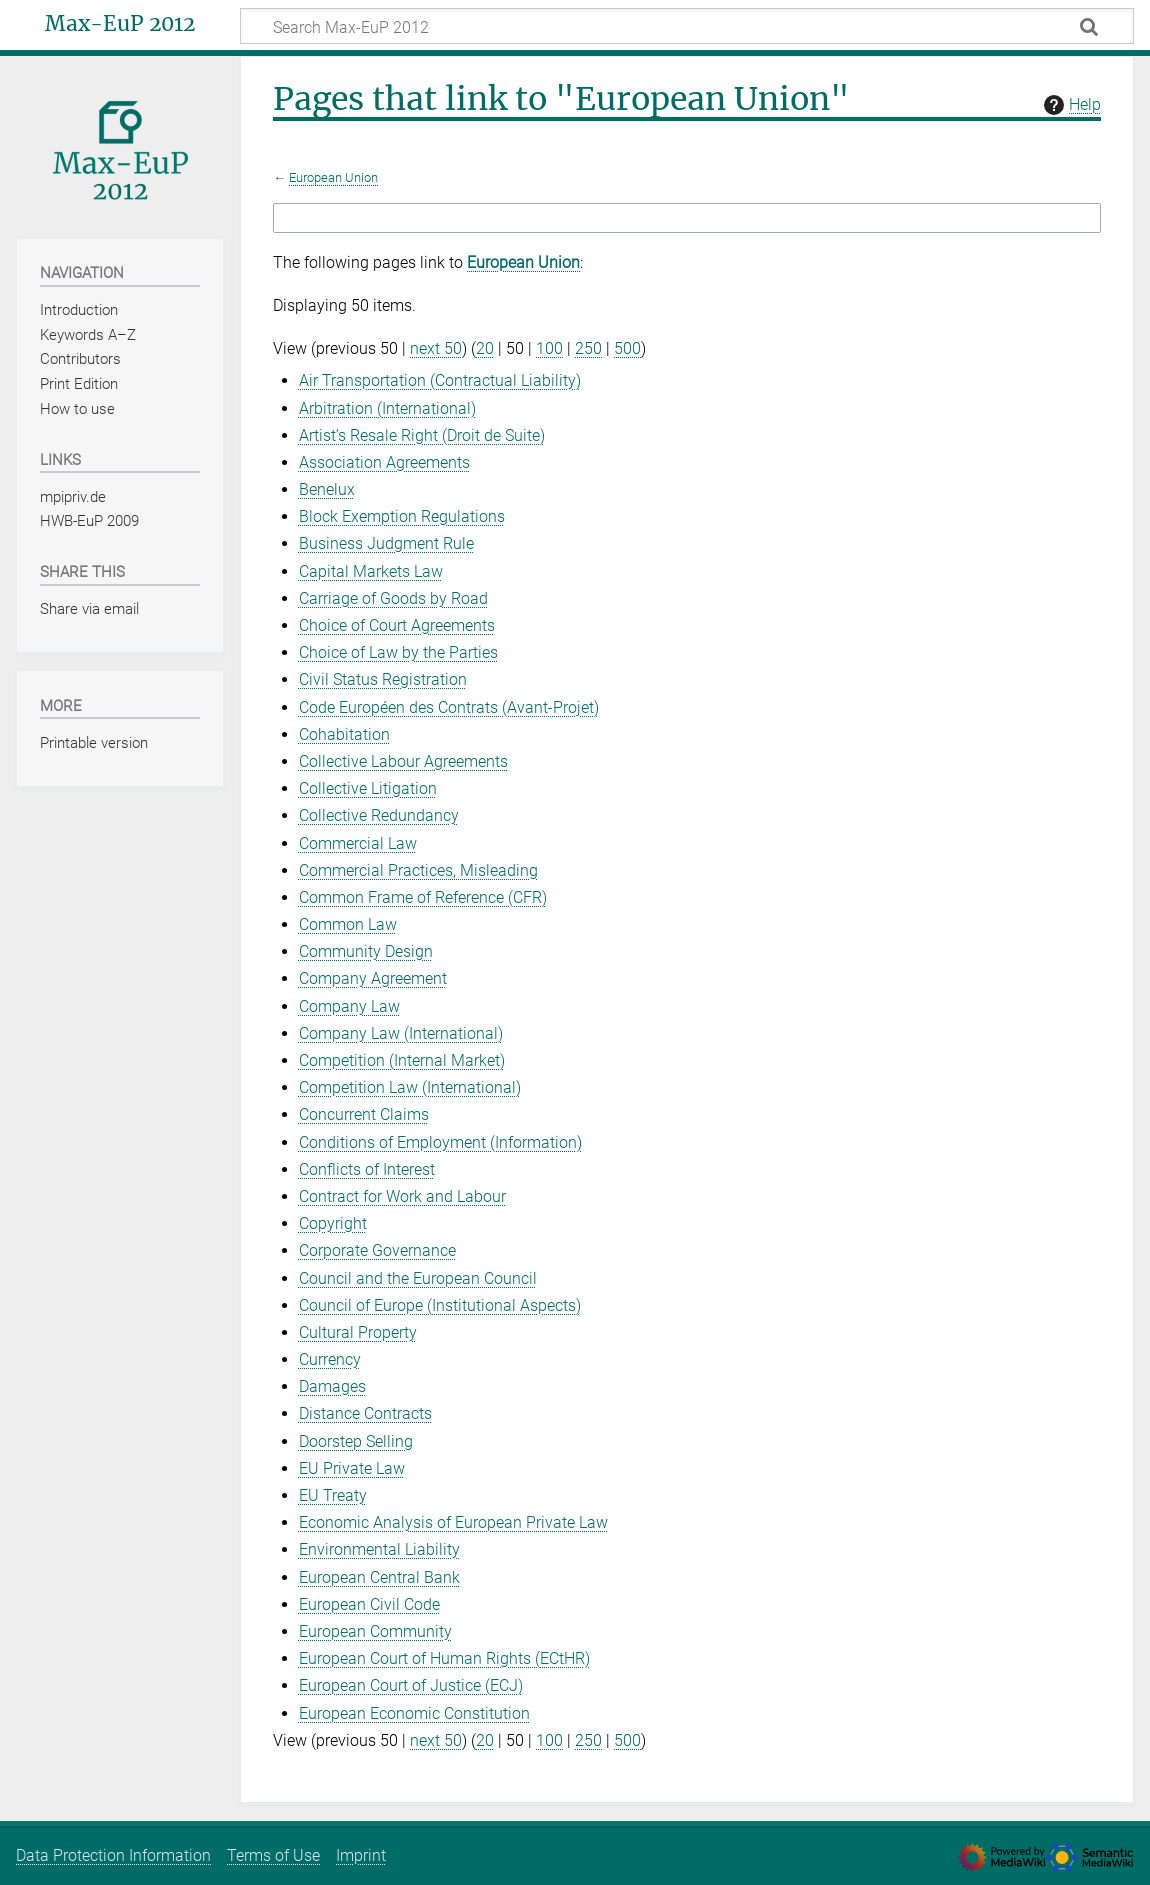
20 (485, 348)
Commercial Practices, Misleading (418, 870)
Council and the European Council (418, 1278)
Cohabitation (344, 734)
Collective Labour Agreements (403, 761)
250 (588, 348)
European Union (333, 177)
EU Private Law (352, 1468)
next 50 (436, 348)
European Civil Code (369, 1604)
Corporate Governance (377, 1250)
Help (1070, 105)
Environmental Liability (379, 1549)
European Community (375, 1631)
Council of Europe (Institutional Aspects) (440, 1305)
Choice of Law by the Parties (398, 652)
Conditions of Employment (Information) (440, 1142)
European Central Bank (379, 1577)
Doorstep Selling (356, 1441)
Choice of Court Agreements (397, 625)
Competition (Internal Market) (402, 1060)
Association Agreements (384, 462)
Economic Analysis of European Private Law (453, 1522)
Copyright (333, 1223)
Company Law (349, 1006)
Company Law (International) (401, 1033)
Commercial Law (358, 843)
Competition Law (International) (410, 1087)
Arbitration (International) (387, 408)
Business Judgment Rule (386, 543)
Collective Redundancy (379, 815)
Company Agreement (373, 978)
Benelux (327, 489)
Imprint (361, 1855)
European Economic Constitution (414, 1713)
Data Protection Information (113, 1855)
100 (549, 348)
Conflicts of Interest (367, 1169)
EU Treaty (333, 1495)
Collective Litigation (368, 788)
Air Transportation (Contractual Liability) (440, 380)
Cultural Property (358, 1332)
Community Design (366, 951)
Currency (330, 1359)
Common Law (348, 924)
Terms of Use (273, 1855)
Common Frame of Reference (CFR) (423, 897)
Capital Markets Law (371, 571)
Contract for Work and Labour (402, 1196)
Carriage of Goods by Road (393, 598)
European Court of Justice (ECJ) (411, 1685)
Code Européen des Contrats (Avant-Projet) (449, 707)
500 (627, 348)
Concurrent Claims (364, 1114)
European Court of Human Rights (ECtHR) (444, 1658)
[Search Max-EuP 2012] (687, 26)
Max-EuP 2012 (120, 24)
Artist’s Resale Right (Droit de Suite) (422, 435)
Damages (332, 1386)
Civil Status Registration (383, 679)
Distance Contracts (365, 1413)
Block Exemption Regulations (402, 516)
